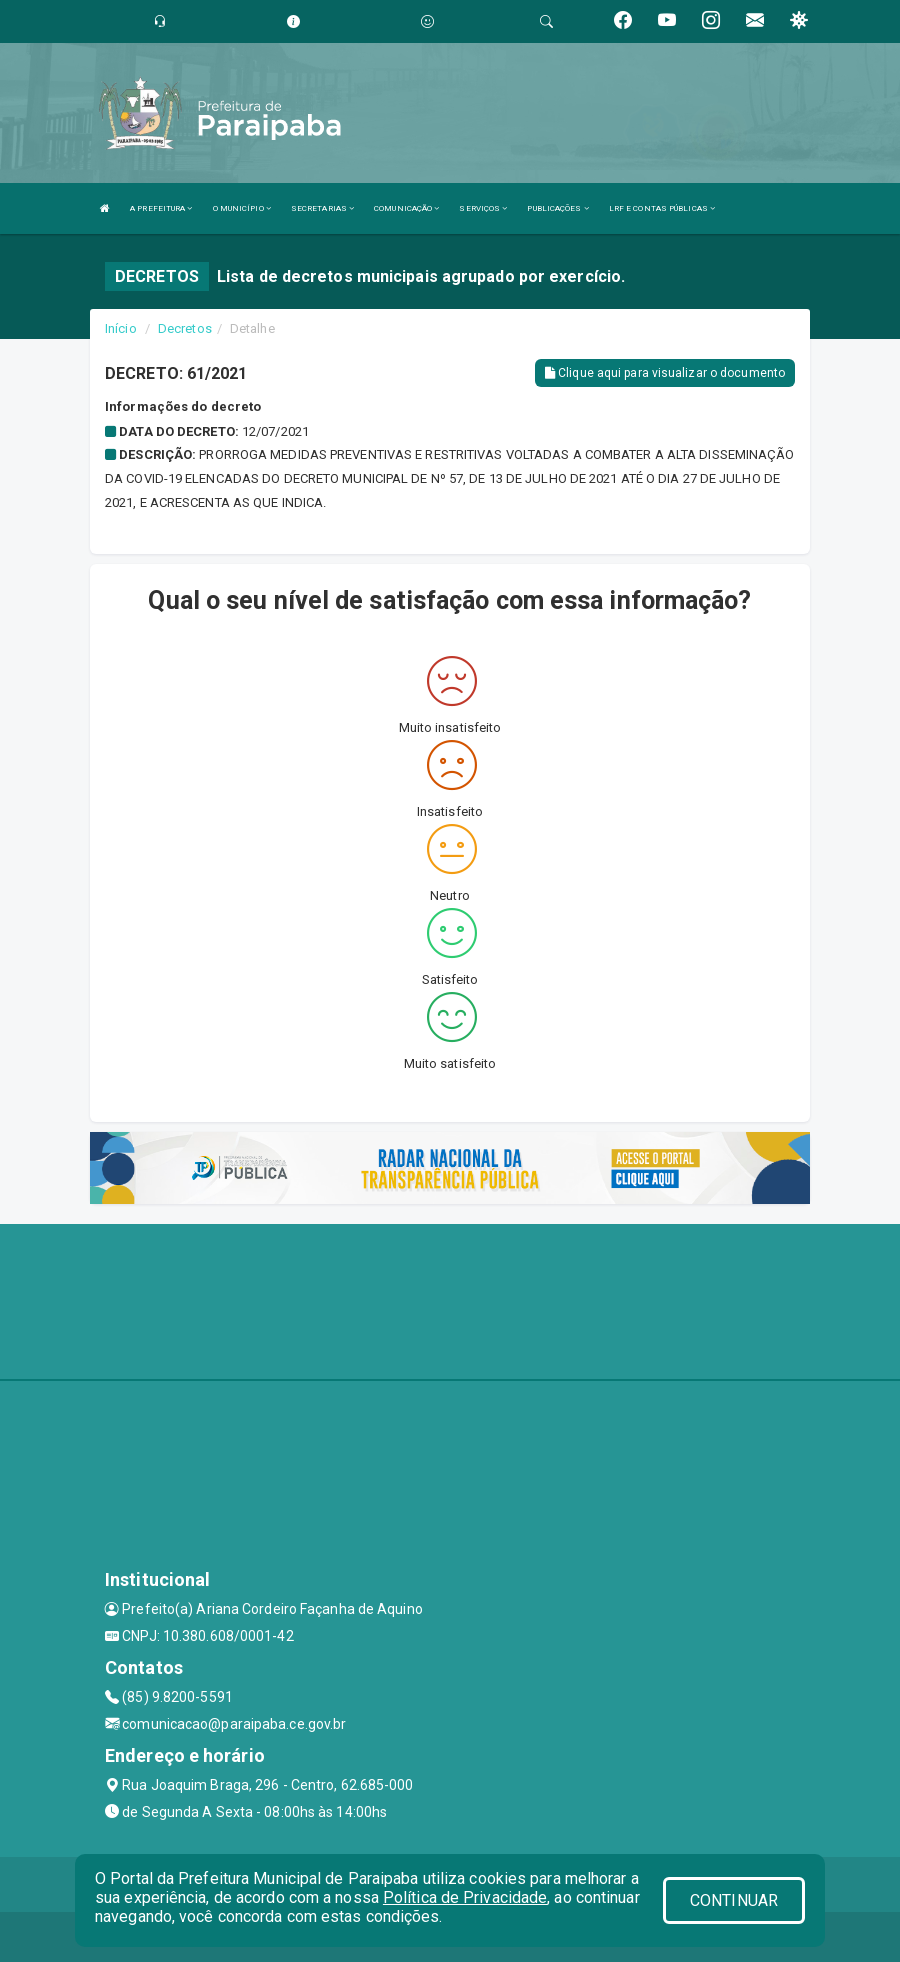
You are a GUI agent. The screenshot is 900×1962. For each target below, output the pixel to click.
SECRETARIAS (322, 208)
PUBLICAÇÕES (557, 208)
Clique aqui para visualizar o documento (665, 373)
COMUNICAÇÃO (406, 208)
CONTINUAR (734, 1900)
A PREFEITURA (161, 208)
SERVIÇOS (483, 208)
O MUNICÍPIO (242, 208)
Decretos (185, 328)
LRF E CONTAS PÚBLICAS (662, 208)
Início (121, 328)
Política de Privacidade (465, 1897)
